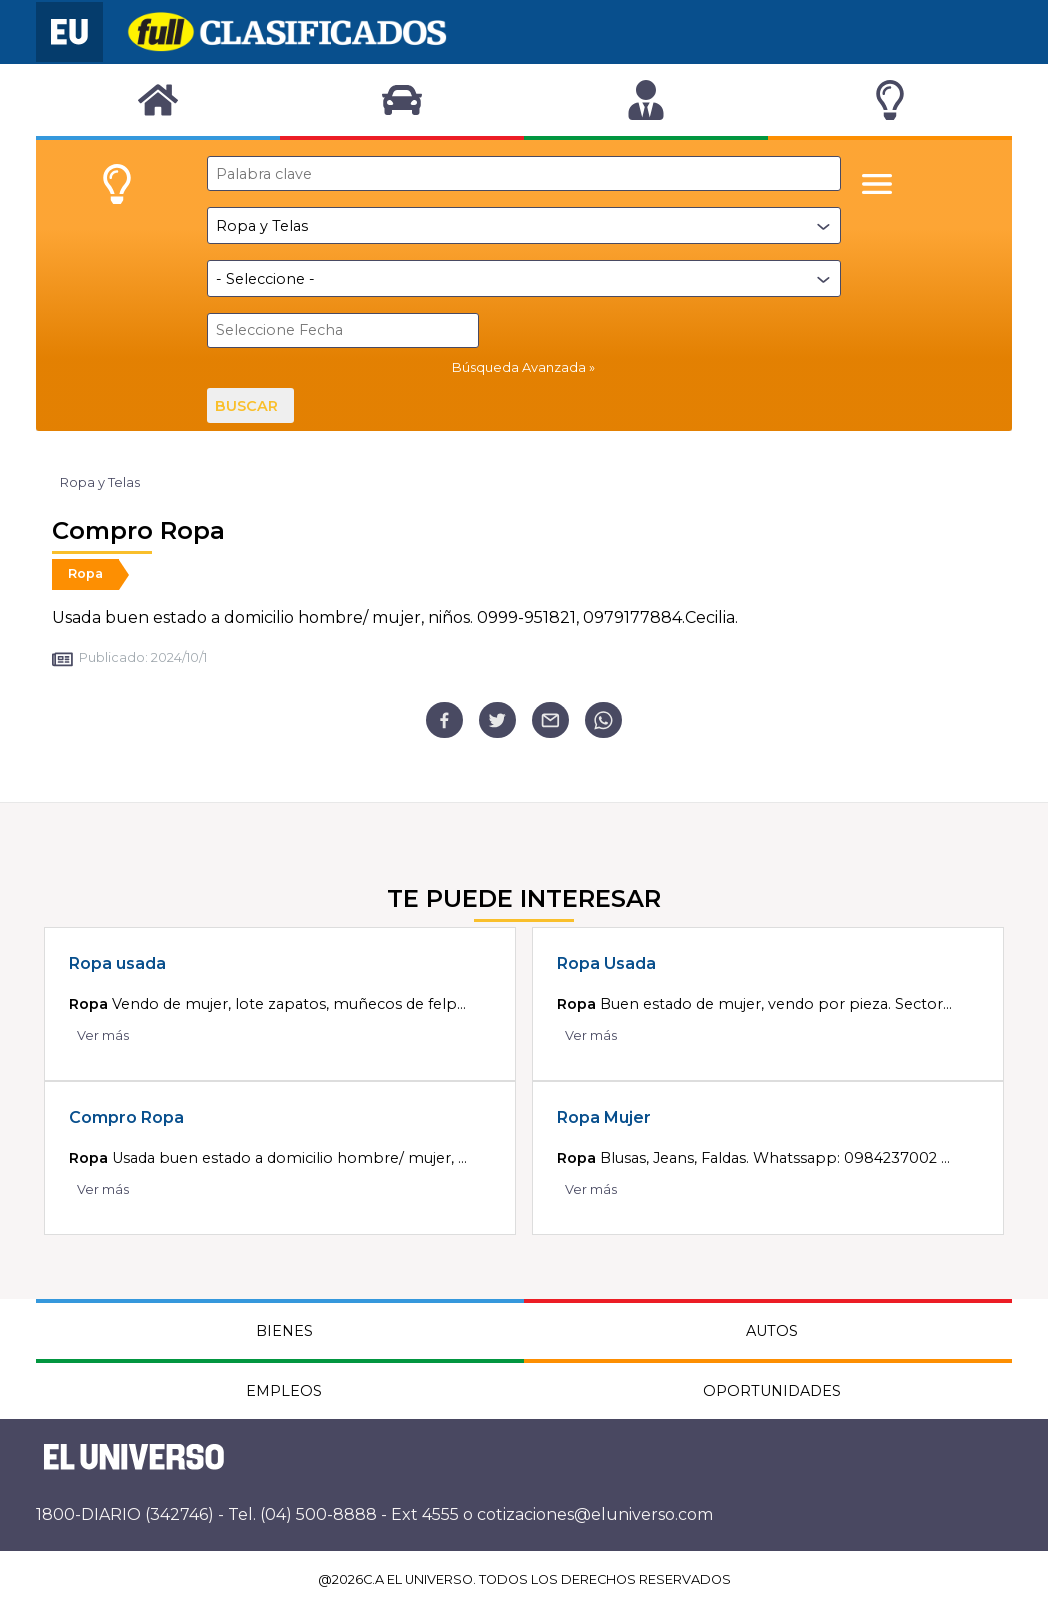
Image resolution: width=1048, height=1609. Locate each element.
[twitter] (497, 720)
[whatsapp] (603, 720)
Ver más (103, 1035)
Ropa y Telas (100, 482)
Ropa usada (117, 963)
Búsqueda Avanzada (519, 367)
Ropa (85, 573)
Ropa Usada (606, 963)
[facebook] (444, 720)
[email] (550, 720)
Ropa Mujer (604, 1117)
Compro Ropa (126, 1117)
